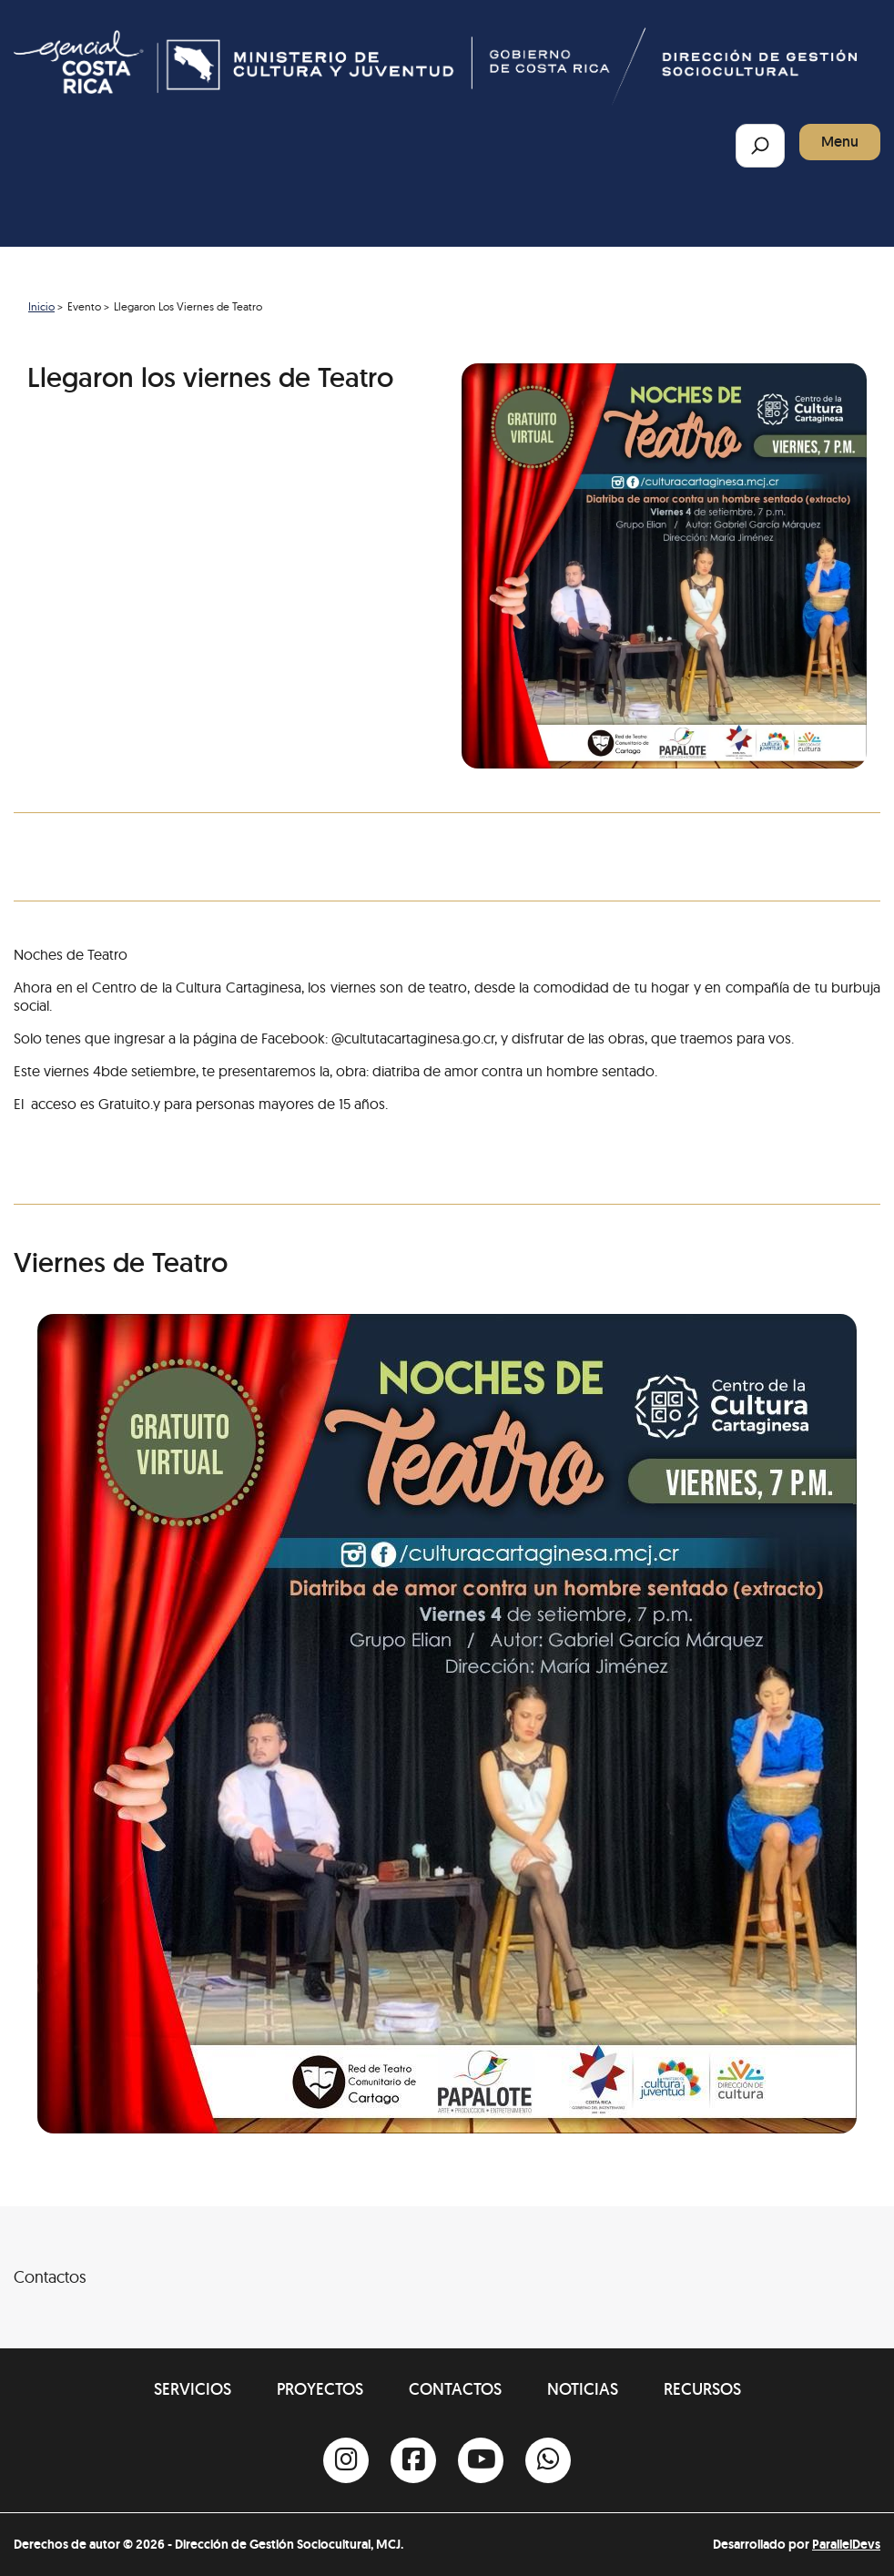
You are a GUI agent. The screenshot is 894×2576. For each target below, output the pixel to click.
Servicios (192, 2388)
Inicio (41, 306)
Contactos (455, 2388)
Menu (839, 141)
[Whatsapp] (548, 2460)
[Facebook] (413, 2460)
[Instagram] (346, 2460)
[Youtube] (480, 2460)
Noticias (582, 2388)
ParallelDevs (846, 2544)
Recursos (702, 2388)
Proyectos (320, 2388)
